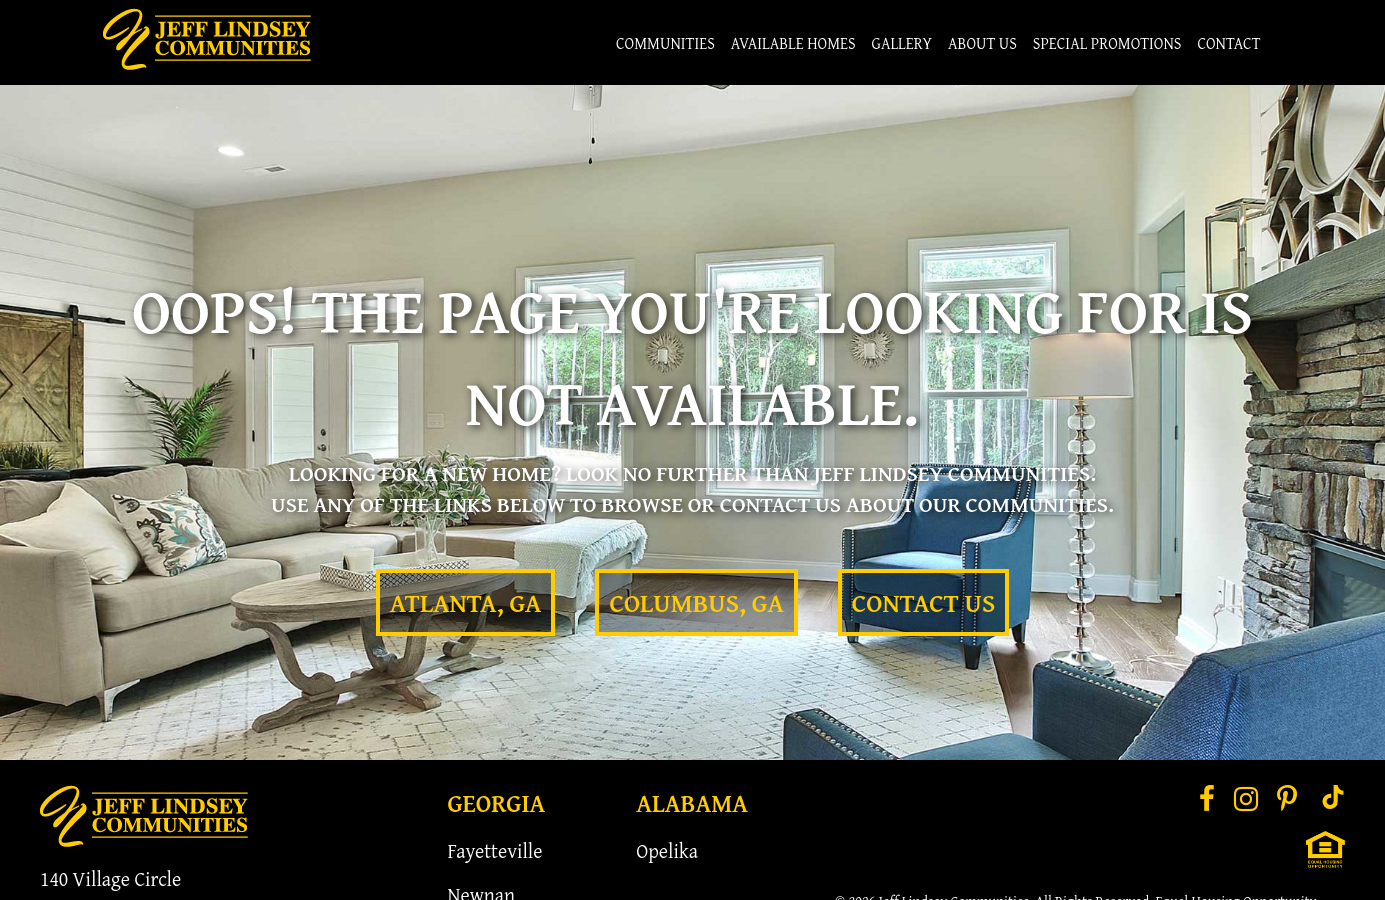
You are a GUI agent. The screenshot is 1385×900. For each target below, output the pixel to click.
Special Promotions (1107, 43)
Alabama (692, 803)
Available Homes (793, 43)
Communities (665, 43)
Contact (1228, 43)
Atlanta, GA (466, 602)
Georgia (497, 803)
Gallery (902, 43)
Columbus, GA (696, 602)
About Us (982, 43)
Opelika (667, 850)
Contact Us (923, 602)
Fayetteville (495, 850)
